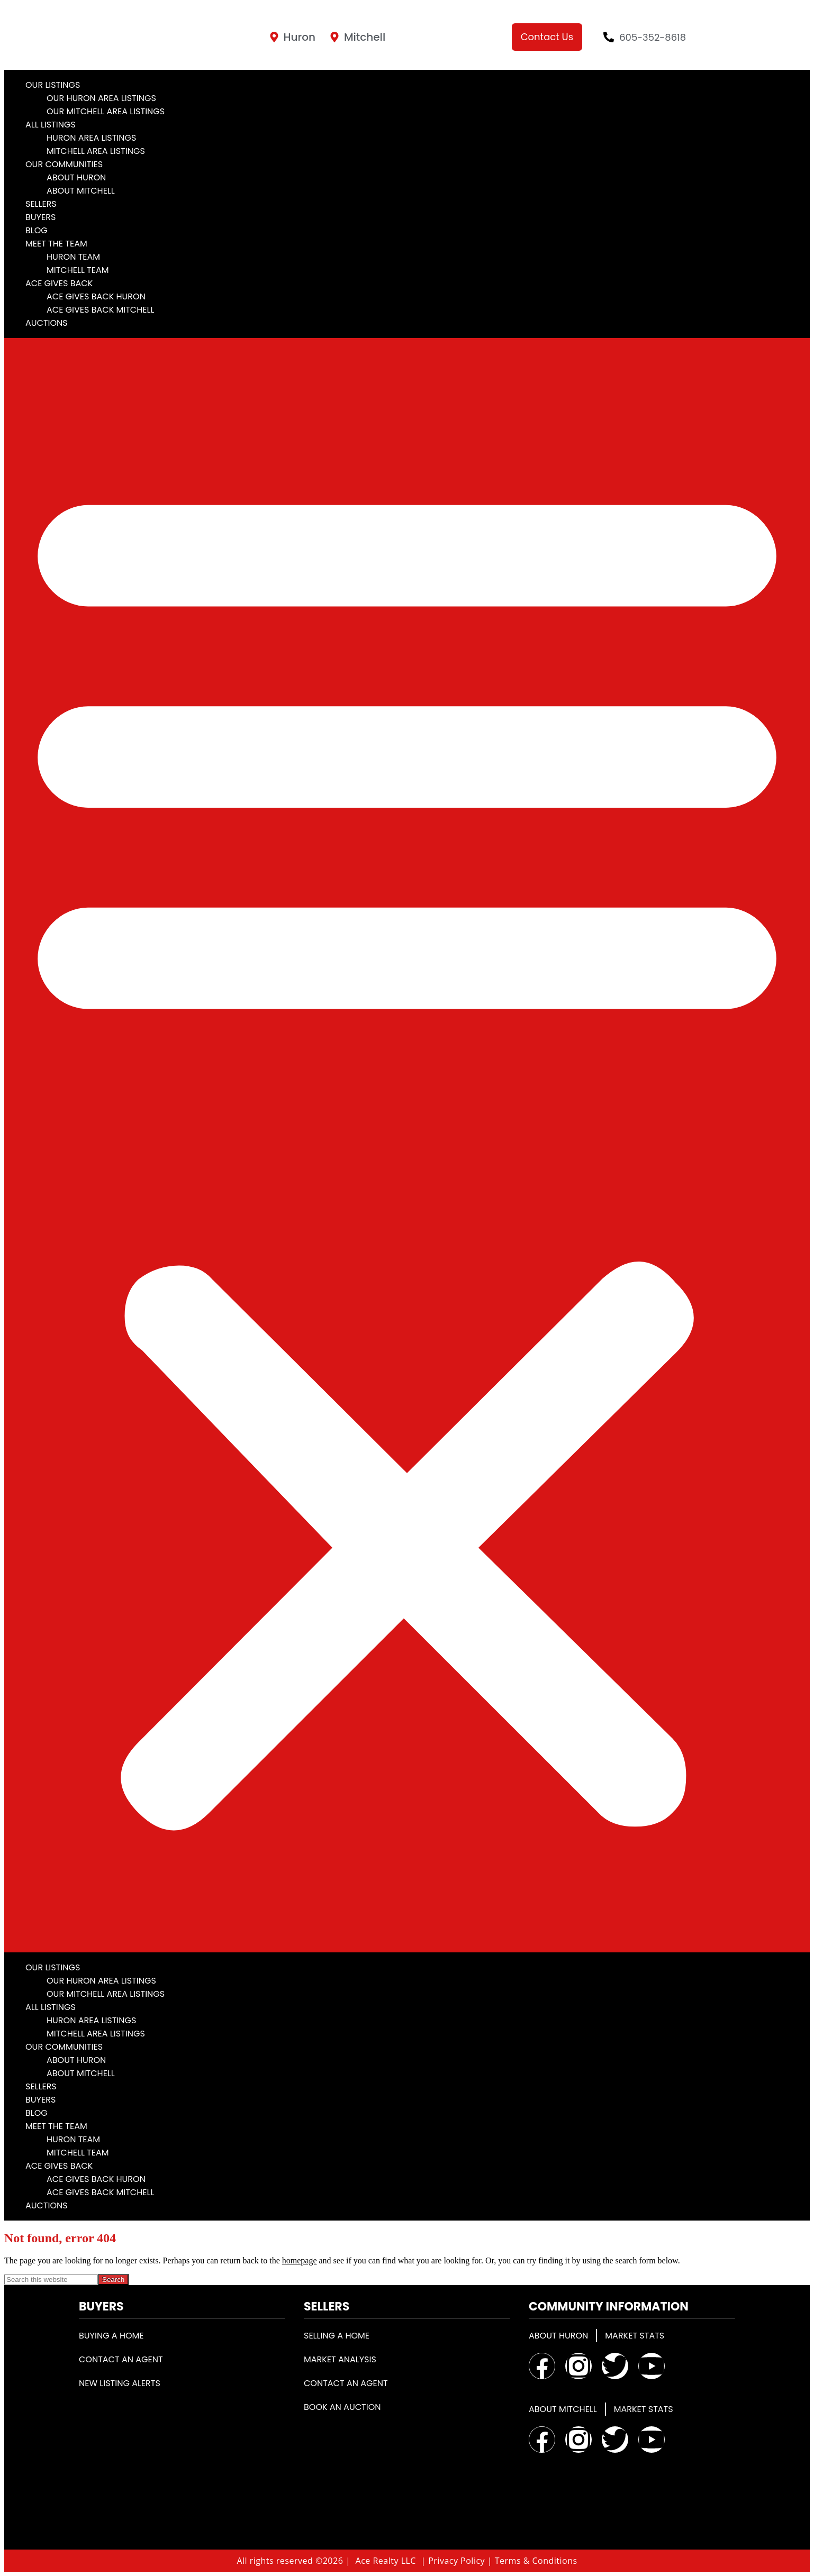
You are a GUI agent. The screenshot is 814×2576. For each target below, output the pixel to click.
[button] (407, 1145)
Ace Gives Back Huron (96, 296)
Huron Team (73, 257)
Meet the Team (56, 243)
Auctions (46, 323)
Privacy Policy (456, 2560)
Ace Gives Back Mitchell (100, 310)
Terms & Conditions (536, 2560)
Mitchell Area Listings (96, 151)
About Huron (76, 177)
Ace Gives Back (59, 283)
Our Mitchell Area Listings (106, 111)
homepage (299, 2260)
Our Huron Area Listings (101, 98)
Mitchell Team (78, 270)
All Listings (50, 124)
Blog (36, 230)
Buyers (40, 217)
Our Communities (64, 164)
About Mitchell (81, 191)
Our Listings (52, 85)
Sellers (41, 204)
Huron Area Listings (91, 138)
